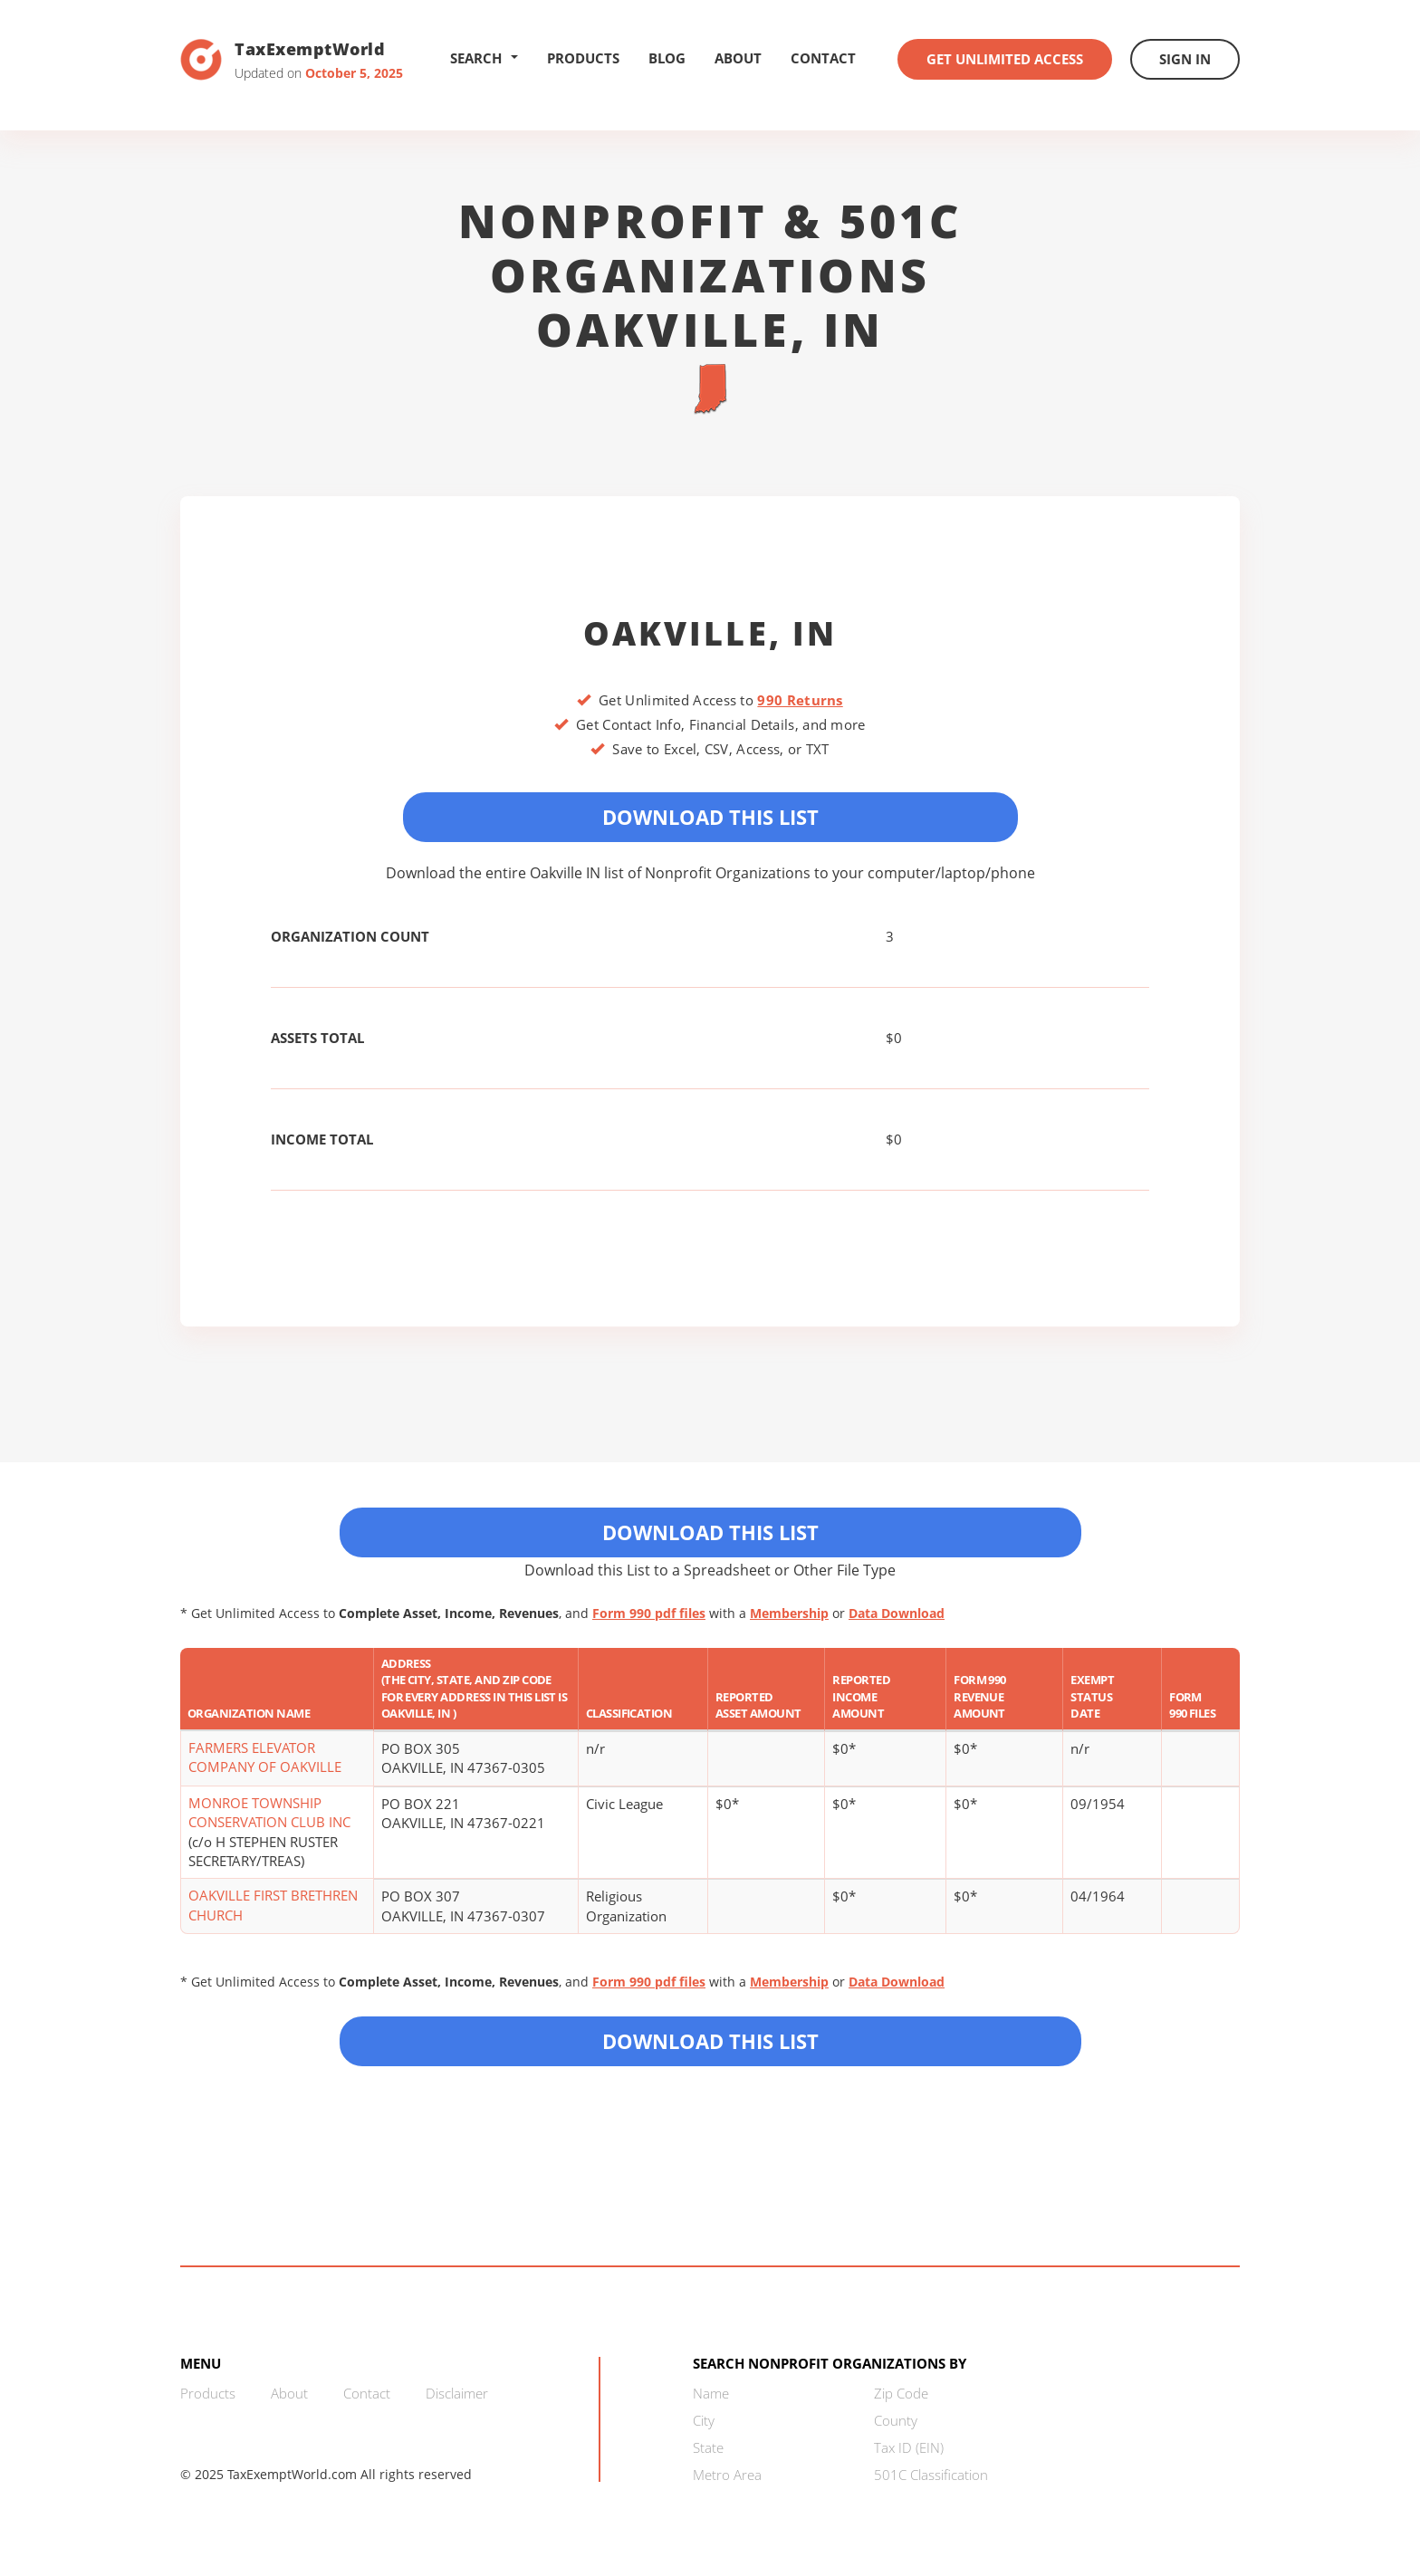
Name (711, 2393)
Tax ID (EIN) (909, 2447)
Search (484, 58)
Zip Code (901, 2393)
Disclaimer (457, 2393)
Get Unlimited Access (1004, 59)
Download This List (710, 816)
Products (583, 58)
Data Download (897, 1613)
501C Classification (931, 2475)
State (708, 2447)
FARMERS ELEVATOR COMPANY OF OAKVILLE (264, 1757)
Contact (823, 58)
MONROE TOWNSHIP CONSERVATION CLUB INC (269, 1812)
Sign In (1185, 59)
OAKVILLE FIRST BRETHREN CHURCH (273, 1904)
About (738, 58)
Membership (789, 1613)
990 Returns (799, 700)
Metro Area (727, 2475)
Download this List (710, 2040)
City (704, 2420)
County (895, 2420)
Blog (667, 58)
